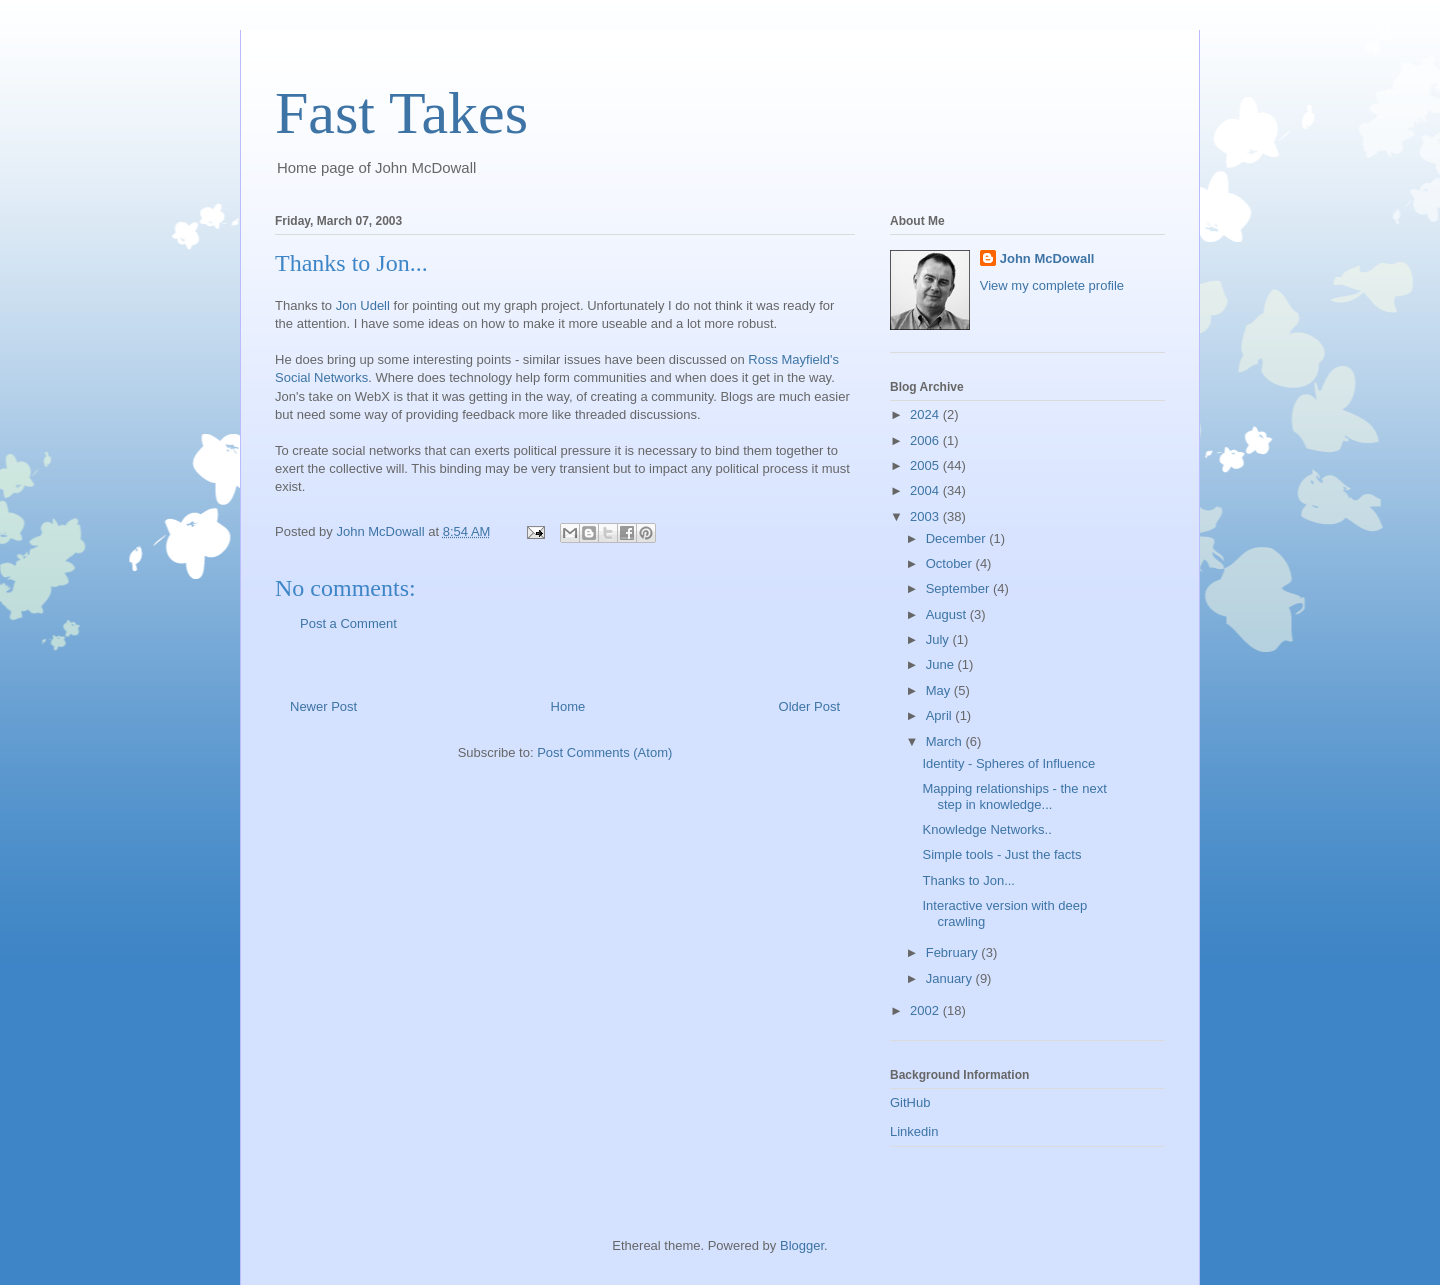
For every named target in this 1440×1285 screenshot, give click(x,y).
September (959, 588)
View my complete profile (1052, 285)
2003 (926, 516)
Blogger (802, 1245)
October (951, 563)
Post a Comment (348, 623)
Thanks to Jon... (968, 880)
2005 (926, 465)
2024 (926, 414)
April (941, 715)
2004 (926, 490)
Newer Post (323, 706)
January (951, 978)
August (948, 614)
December (958, 538)
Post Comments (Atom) (604, 752)
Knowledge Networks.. (986, 829)
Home (568, 706)
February (954, 952)
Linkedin (914, 1131)
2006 (926, 440)
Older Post (809, 706)
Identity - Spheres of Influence (1008, 763)
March (946, 741)
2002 (926, 1010)
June (942, 664)
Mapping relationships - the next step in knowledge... (1014, 796)
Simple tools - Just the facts (1001, 854)
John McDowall (1047, 258)
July (939, 639)
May (940, 690)
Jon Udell (363, 305)
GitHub (910, 1102)
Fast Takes (401, 113)
